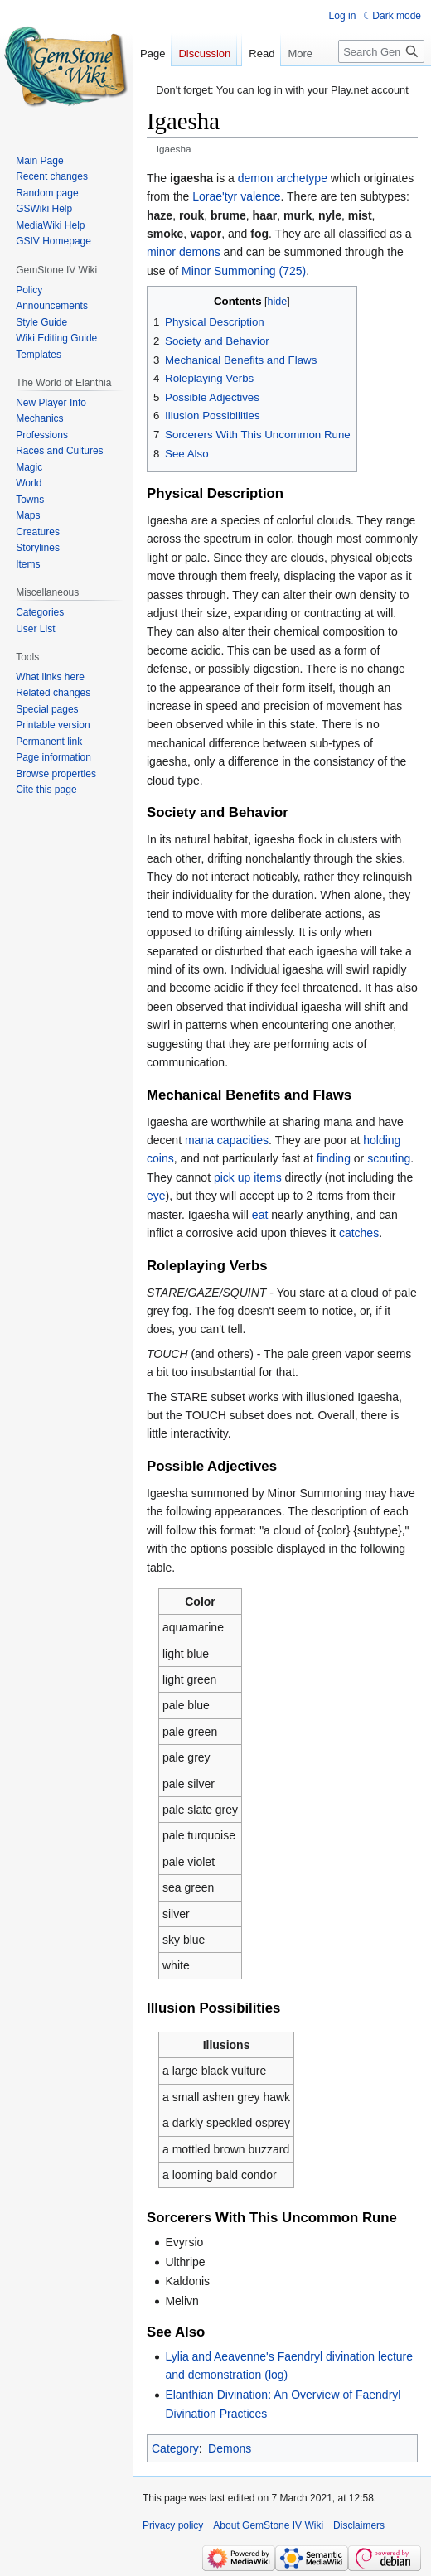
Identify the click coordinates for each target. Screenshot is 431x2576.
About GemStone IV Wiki (268, 2525)
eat (260, 1214)
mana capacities (227, 1140)
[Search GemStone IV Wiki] (381, 84)
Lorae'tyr (214, 196)
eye (156, 1195)
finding (334, 1158)
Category (175, 2448)
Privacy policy (173, 2525)
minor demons (183, 252)
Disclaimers (359, 2525)
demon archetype (282, 178)
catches (359, 1233)
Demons (229, 2448)
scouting (388, 1158)
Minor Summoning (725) (244, 271)
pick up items (248, 1177)
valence (260, 196)
